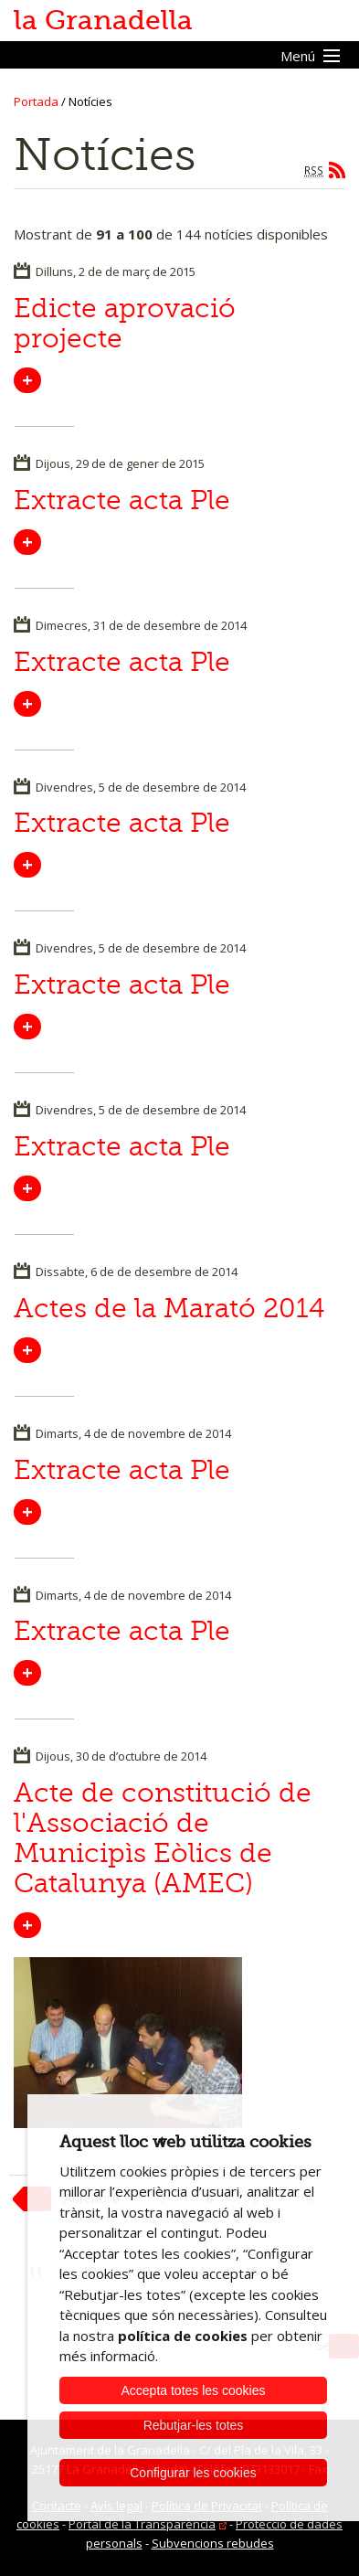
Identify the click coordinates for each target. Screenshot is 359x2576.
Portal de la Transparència (142, 2524)
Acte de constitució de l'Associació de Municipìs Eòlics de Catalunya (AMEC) (162, 1838)
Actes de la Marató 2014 (169, 1308)
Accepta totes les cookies (193, 2390)
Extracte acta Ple (122, 500)
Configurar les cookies (193, 2472)
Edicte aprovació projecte (125, 323)
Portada (36, 101)
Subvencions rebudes (213, 2543)
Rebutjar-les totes (193, 2425)
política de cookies (183, 2335)
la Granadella (103, 20)
